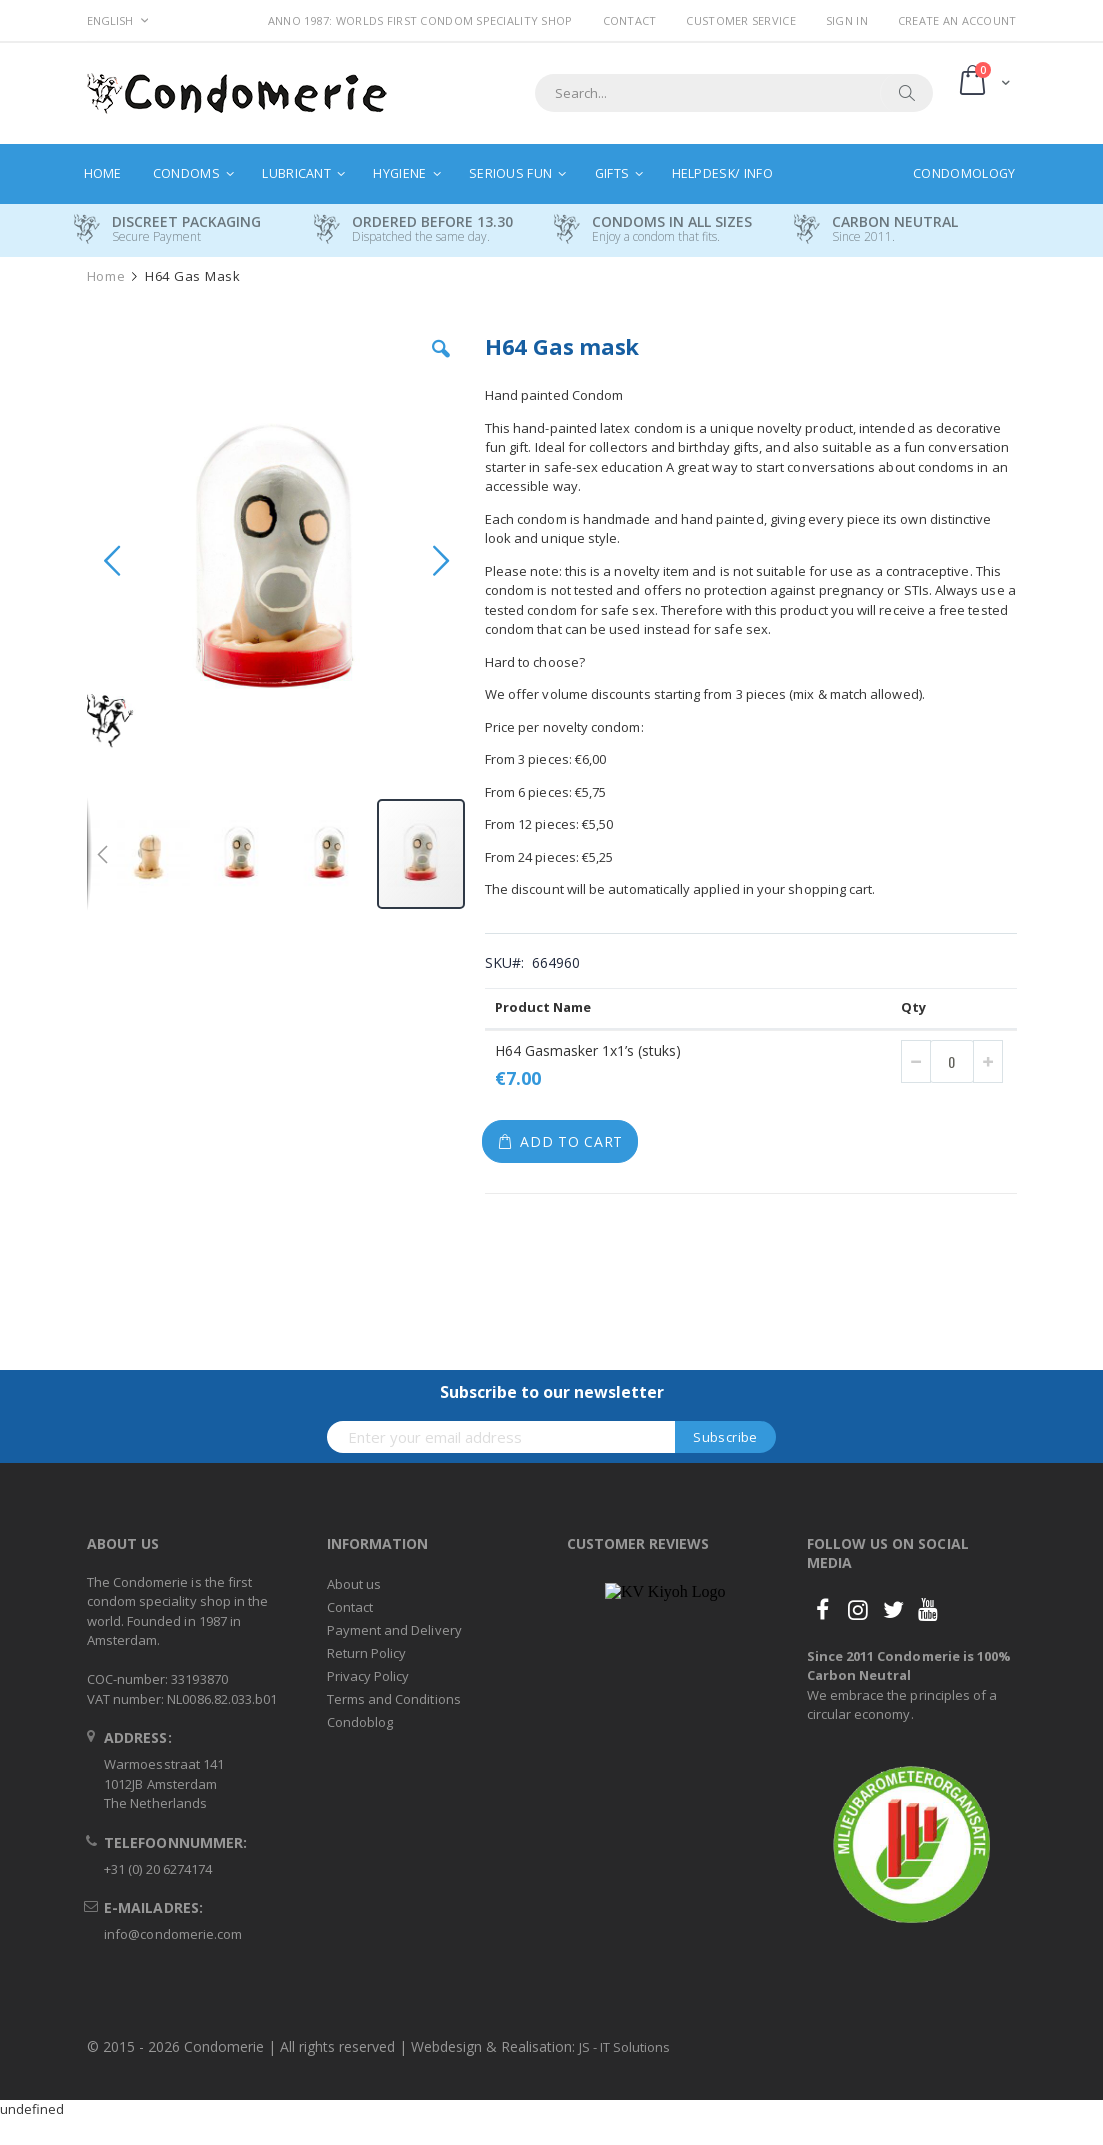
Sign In (847, 20)
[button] (441, 364)
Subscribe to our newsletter (552, 1392)
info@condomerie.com (173, 1934)
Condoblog (360, 1722)
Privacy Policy (368, 1676)
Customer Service (740, 20)
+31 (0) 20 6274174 (158, 1869)
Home (106, 276)
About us (354, 1584)
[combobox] (734, 93)
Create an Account (957, 20)
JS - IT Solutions (624, 2047)
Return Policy (367, 1653)
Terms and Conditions (394, 1699)
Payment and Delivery (394, 1630)
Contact (630, 20)
